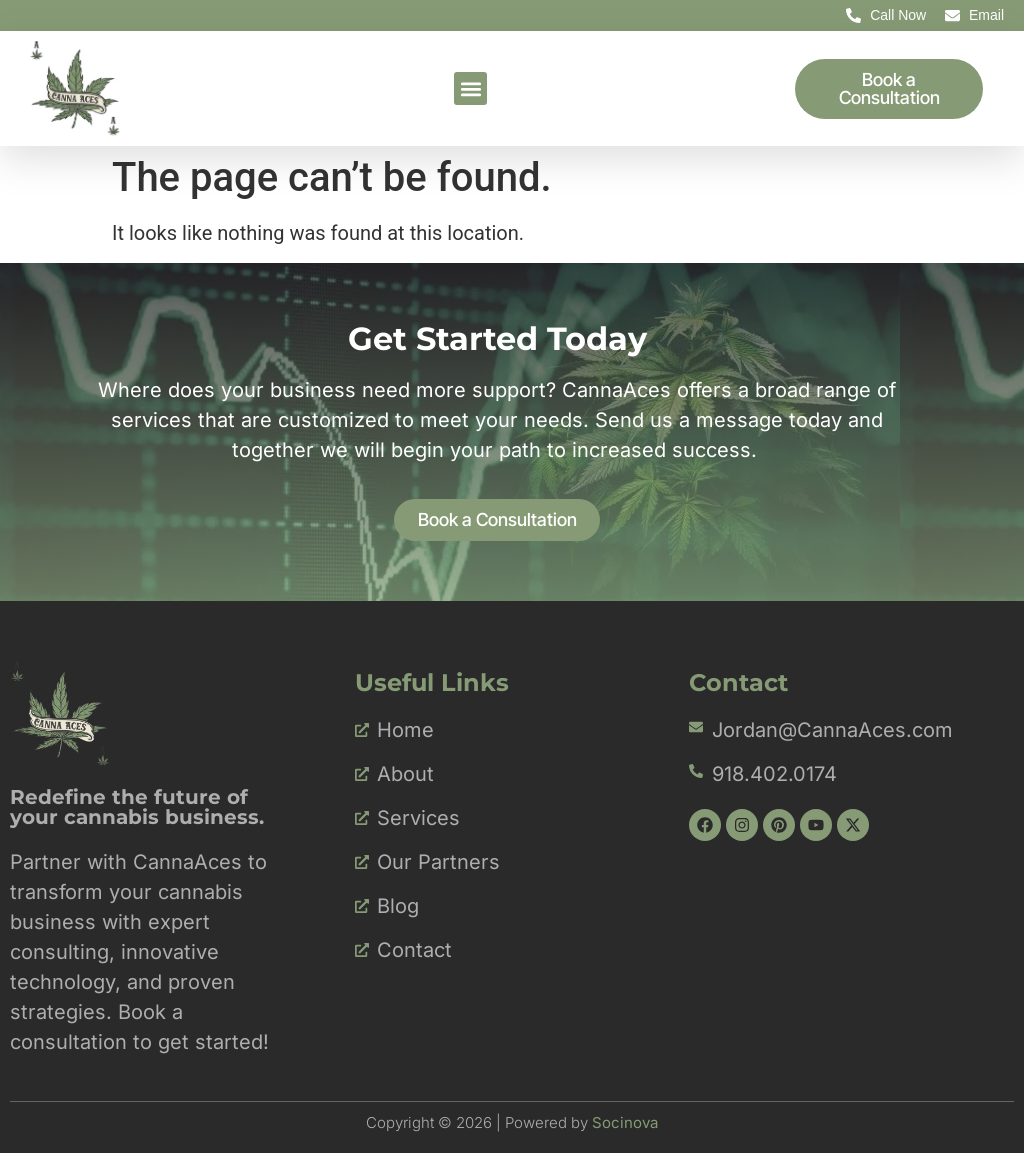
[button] (470, 88)
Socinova (625, 1122)
